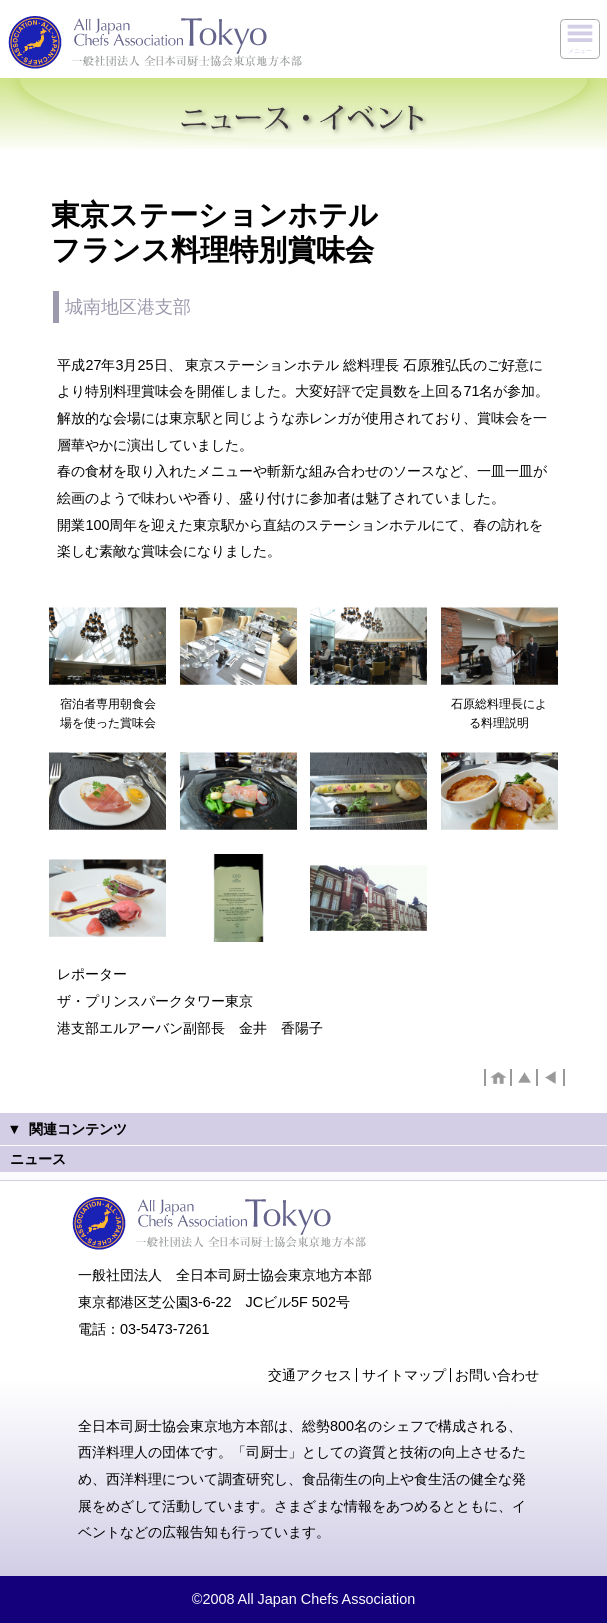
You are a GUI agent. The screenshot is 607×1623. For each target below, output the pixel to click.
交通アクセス (310, 1375)
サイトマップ (404, 1375)
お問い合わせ (497, 1375)
